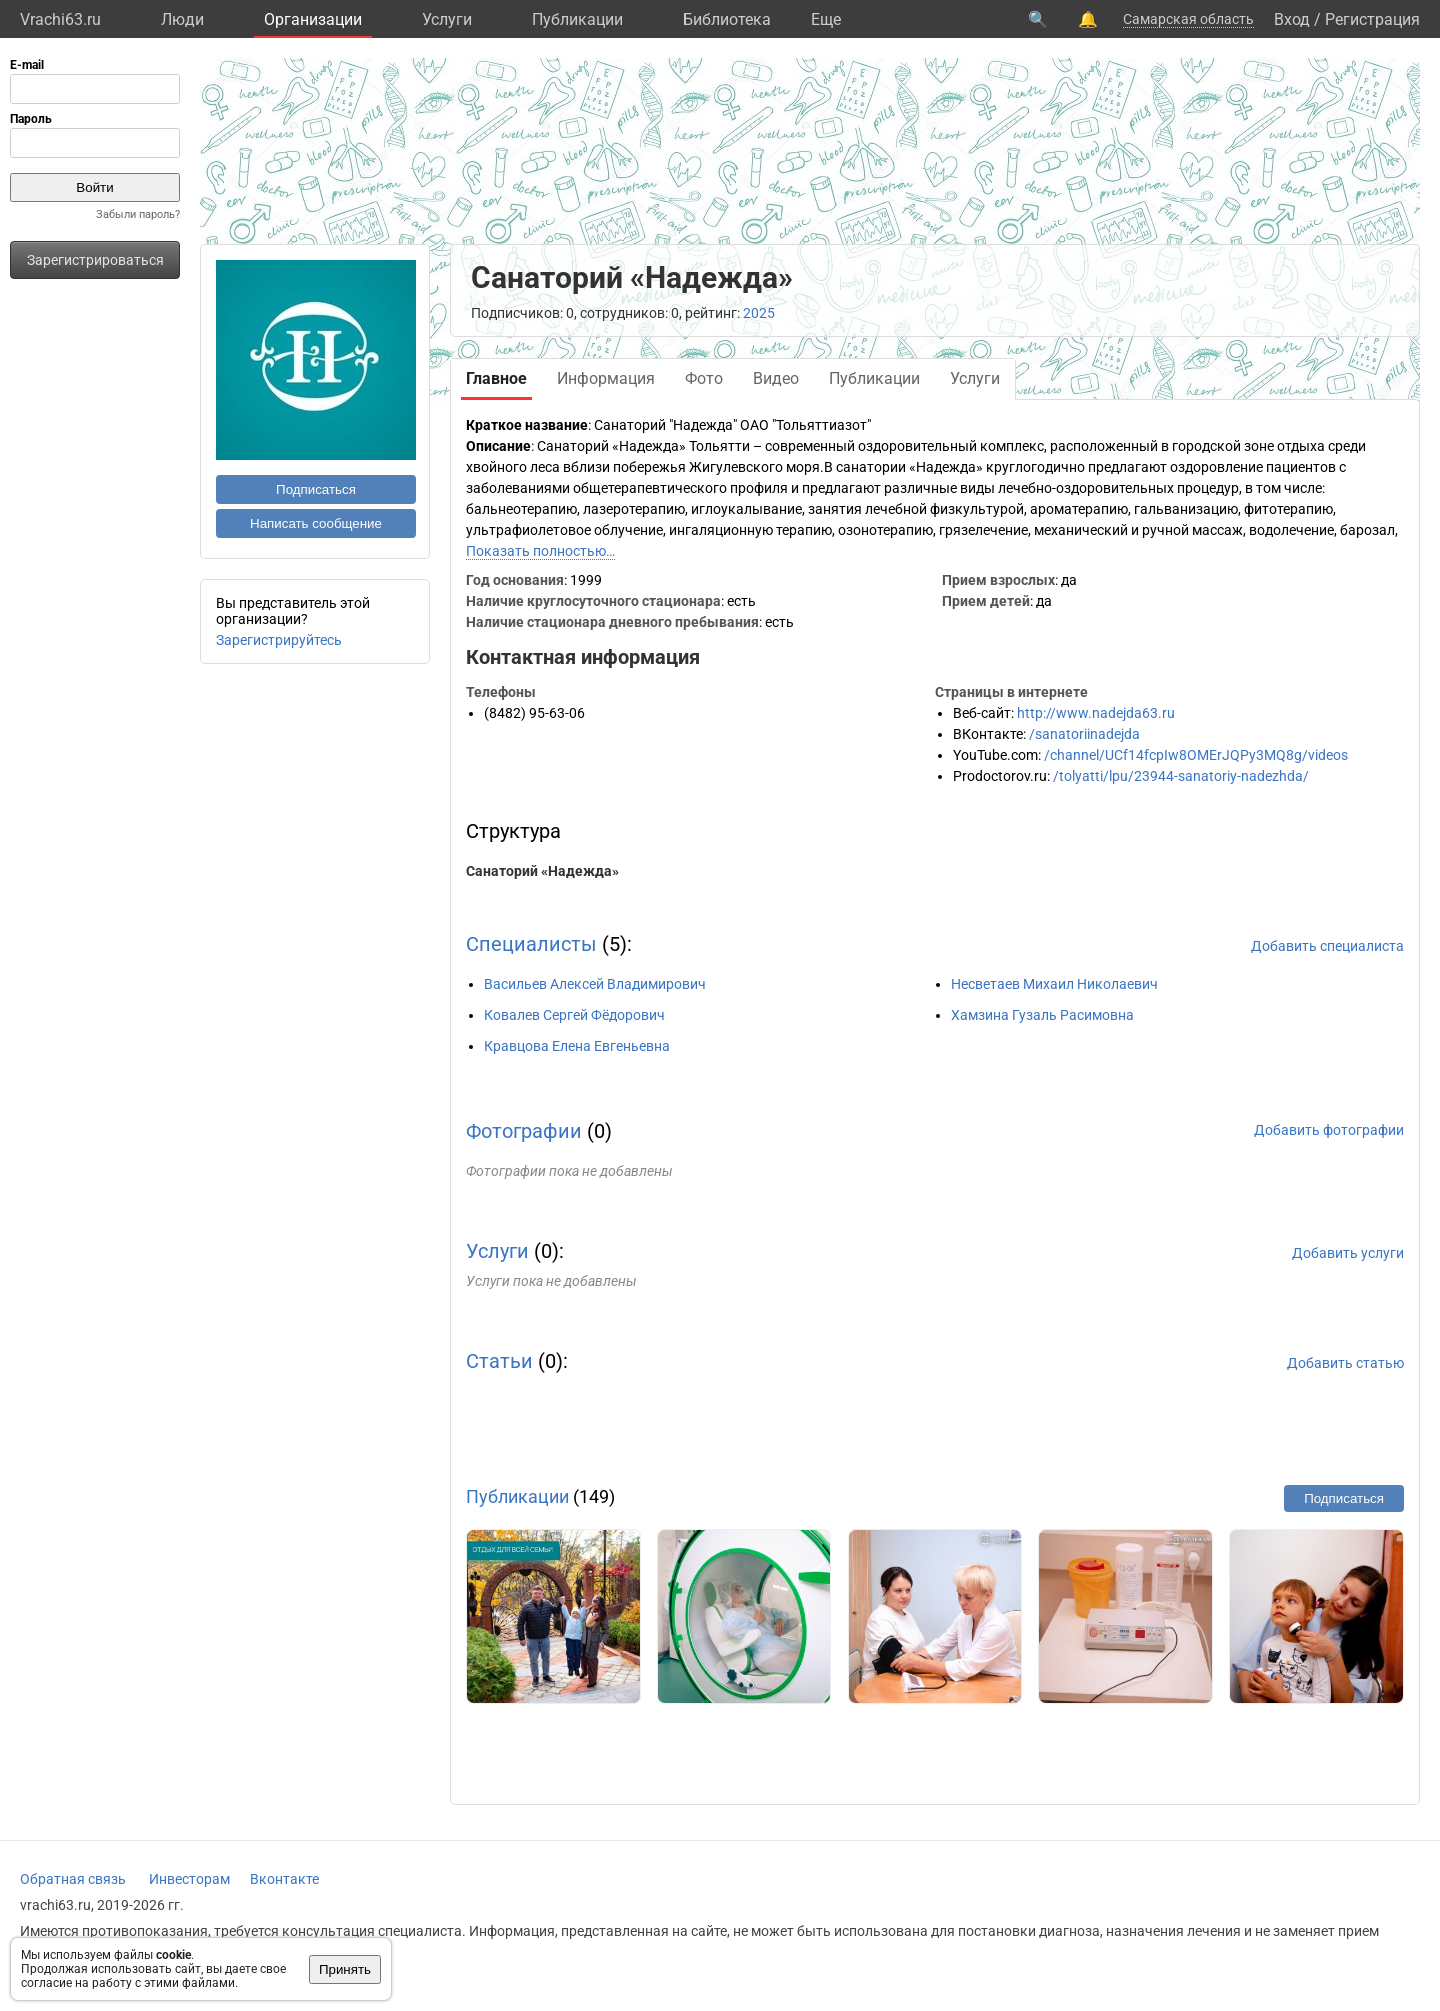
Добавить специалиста (1327, 946)
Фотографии (524, 1131)
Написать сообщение (316, 523)
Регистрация (1372, 19)
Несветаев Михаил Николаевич (1054, 984)
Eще (826, 19)
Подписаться (316, 489)
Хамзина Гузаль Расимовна (1042, 1015)
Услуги (447, 19)
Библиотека (727, 19)
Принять (345, 1969)
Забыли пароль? (138, 214)
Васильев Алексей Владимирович (595, 984)
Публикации (577, 19)
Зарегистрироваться (95, 260)
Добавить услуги (1348, 1253)
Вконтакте (284, 1879)
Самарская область (1188, 19)
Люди (182, 19)
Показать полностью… (540, 551)
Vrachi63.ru (60, 19)
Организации (313, 19)
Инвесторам (189, 1879)
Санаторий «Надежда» (542, 871)
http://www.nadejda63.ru (1096, 713)
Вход (1292, 19)
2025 (759, 313)
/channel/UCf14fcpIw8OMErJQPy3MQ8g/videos (1196, 755)
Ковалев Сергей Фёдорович (574, 1015)
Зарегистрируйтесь (279, 640)
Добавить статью (1345, 1363)
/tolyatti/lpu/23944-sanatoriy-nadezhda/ (1181, 776)
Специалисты (531, 944)
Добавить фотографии (1329, 1130)
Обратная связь (73, 1879)
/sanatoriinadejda (1084, 734)
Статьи (499, 1361)
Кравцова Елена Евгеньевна (577, 1046)
